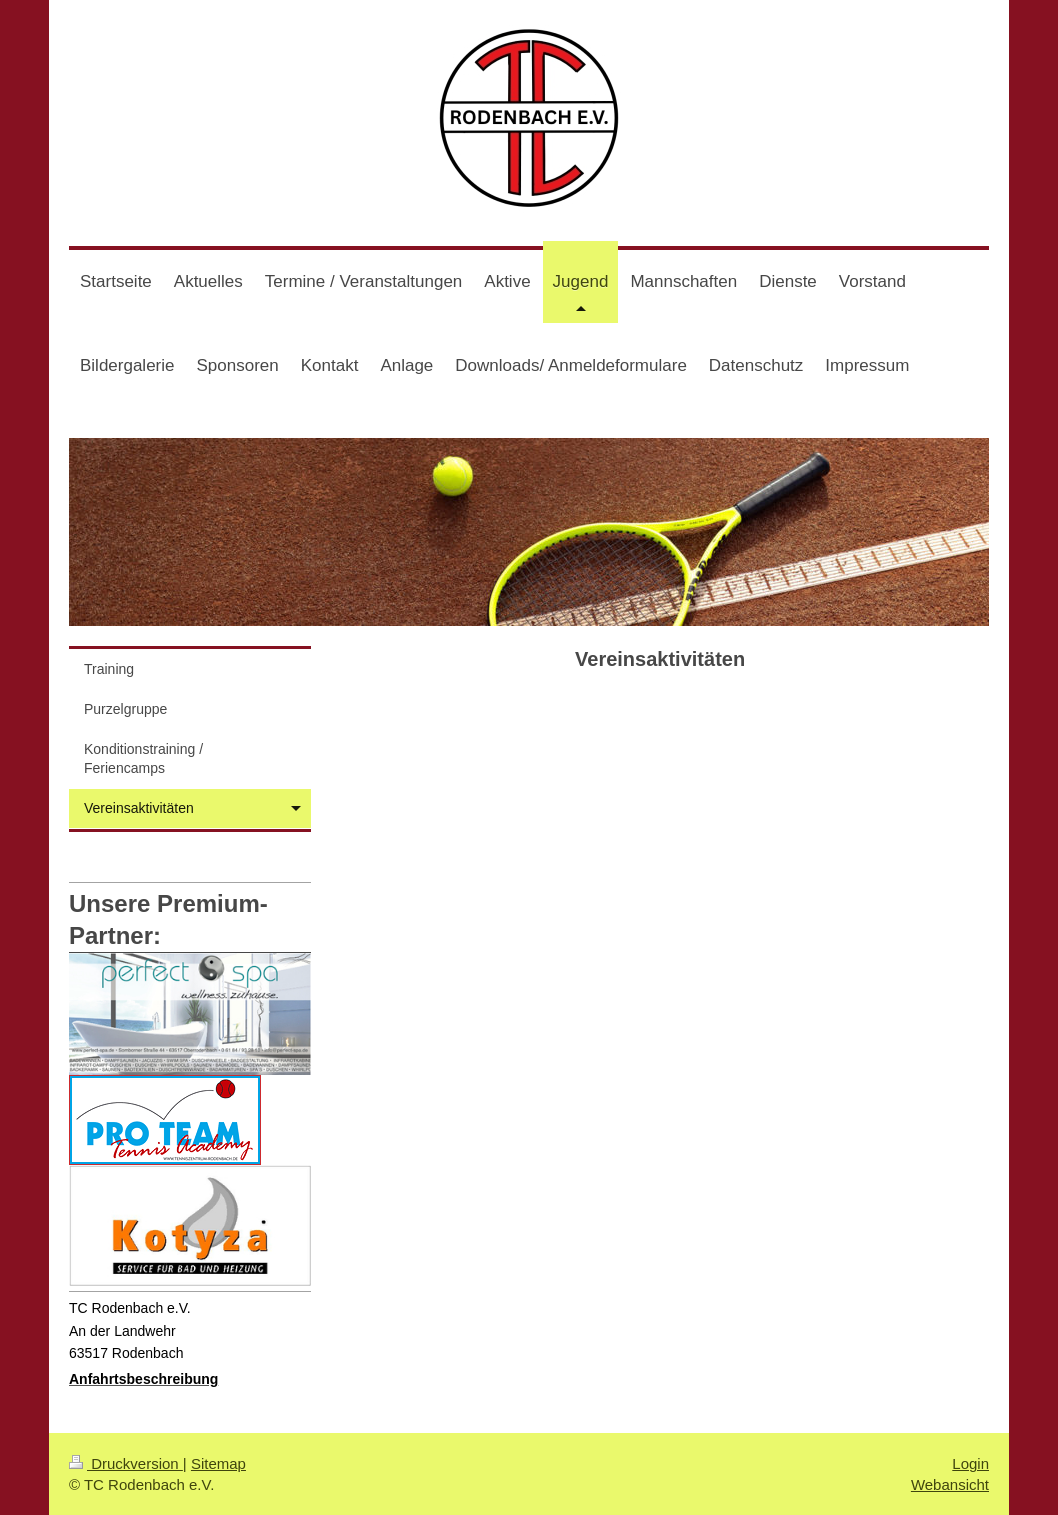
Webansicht (950, 1484)
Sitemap (218, 1463)
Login (970, 1463)
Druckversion (126, 1463)
